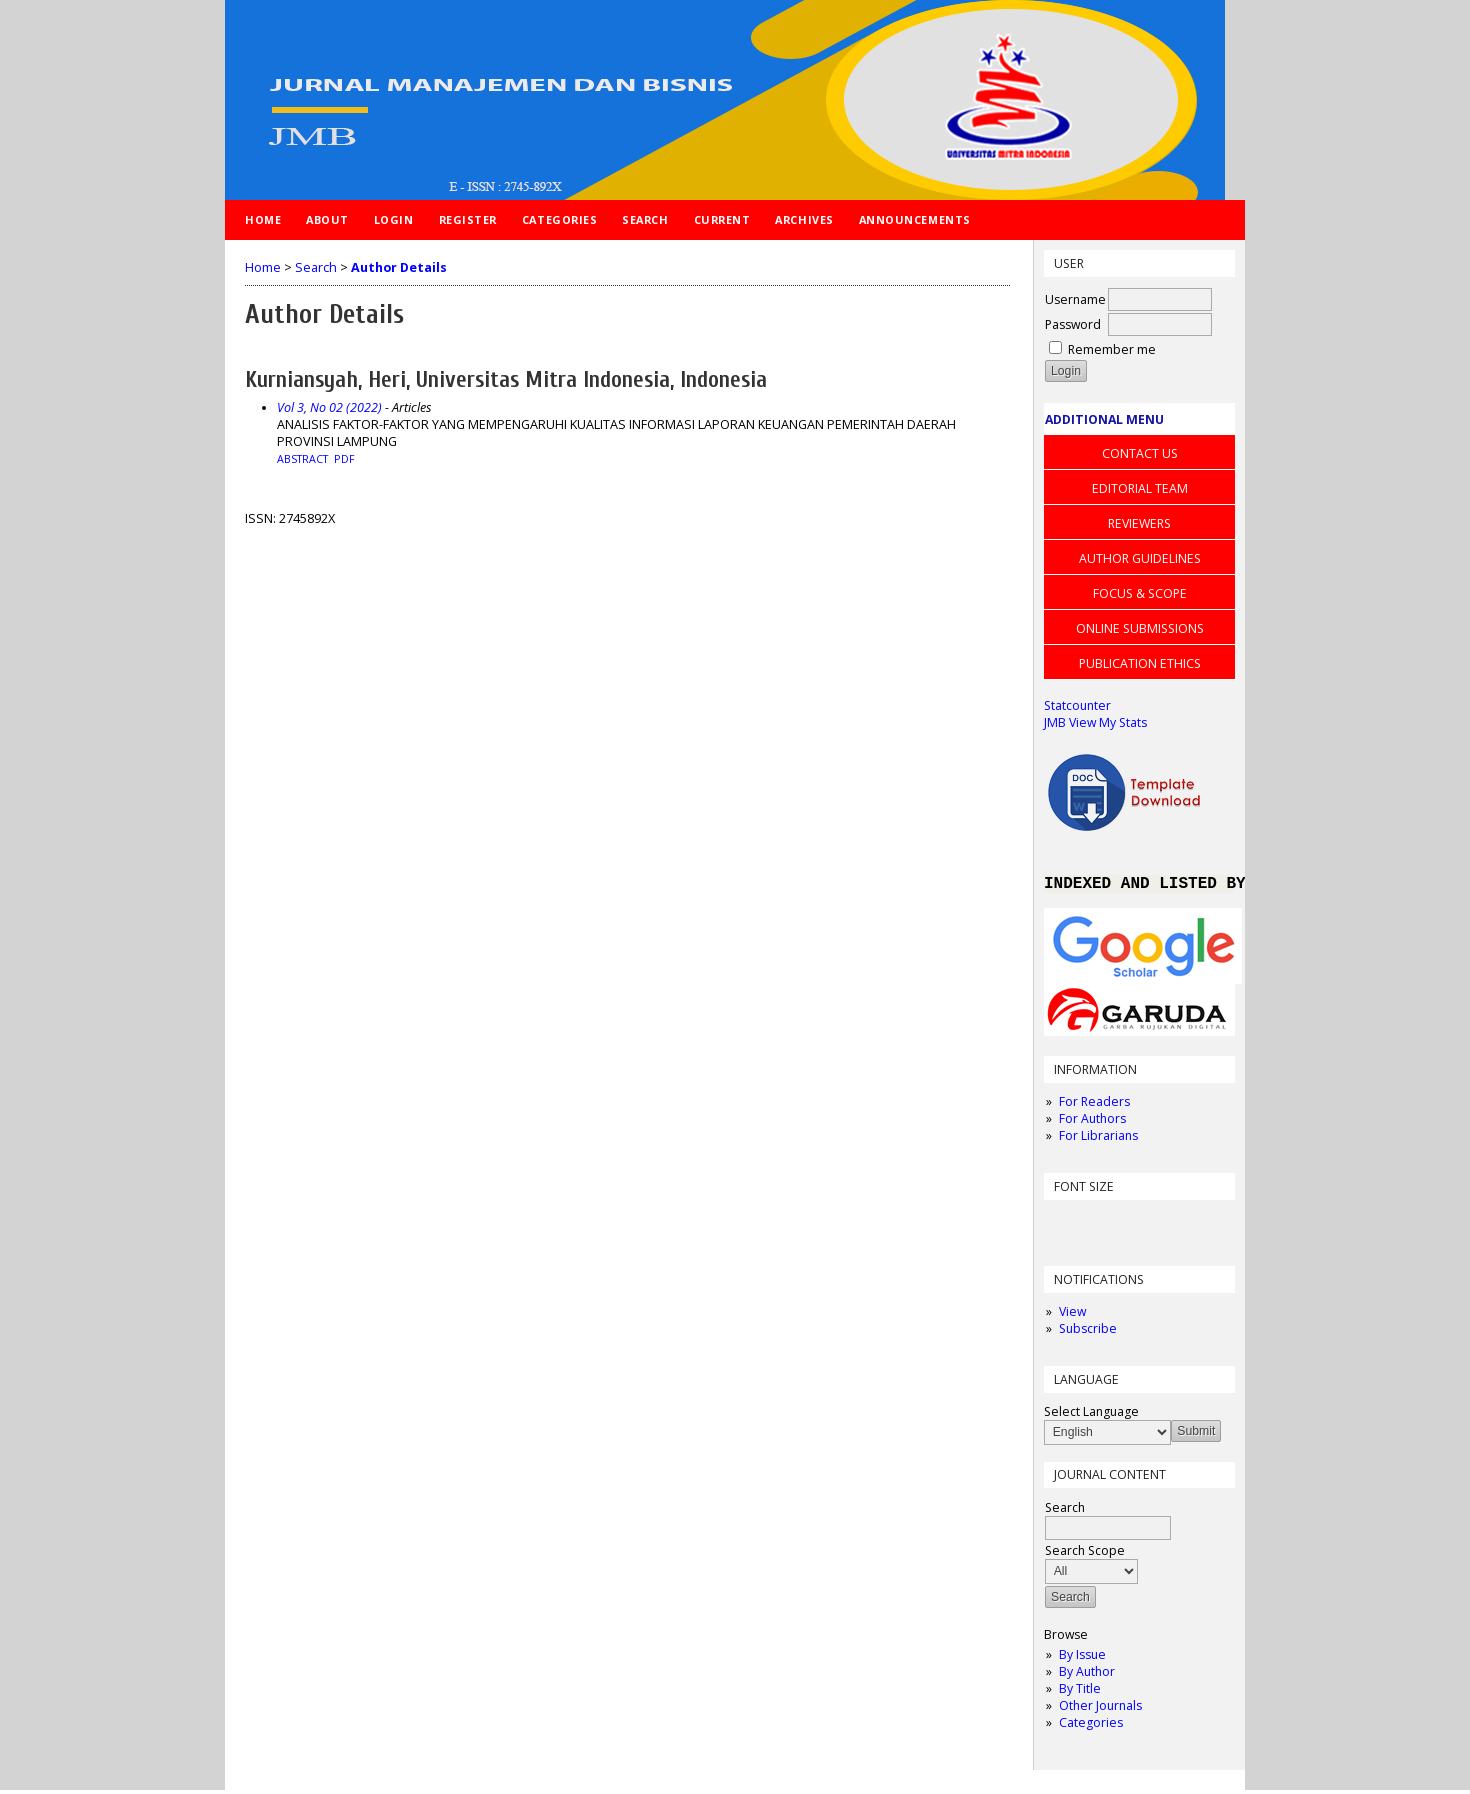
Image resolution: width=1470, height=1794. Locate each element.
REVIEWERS (1139, 523)
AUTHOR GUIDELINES (1140, 558)
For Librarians (1098, 1139)
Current (722, 219)
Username (1075, 299)
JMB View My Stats (1095, 722)
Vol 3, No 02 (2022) (329, 407)
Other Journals (1100, 1709)
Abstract (302, 459)
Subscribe (1088, 1332)
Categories (1091, 1726)
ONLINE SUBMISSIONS (1140, 628)
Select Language (1091, 1415)
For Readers (1094, 1105)
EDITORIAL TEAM (1140, 488)
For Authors (1092, 1122)
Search (645, 219)
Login (394, 219)
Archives (804, 219)
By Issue (1082, 1658)
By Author (1087, 1675)
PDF (344, 459)
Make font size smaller (1062, 1225)
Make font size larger (1126, 1225)
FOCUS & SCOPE (1140, 593)
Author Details (399, 267)
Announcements (915, 219)
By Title (1080, 1692)
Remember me (1112, 349)
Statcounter (1077, 705)
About (327, 219)
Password (1073, 324)
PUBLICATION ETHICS (1140, 663)
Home (263, 219)
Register (468, 219)
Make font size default (1094, 1225)
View (1072, 1315)
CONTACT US (1140, 453)
